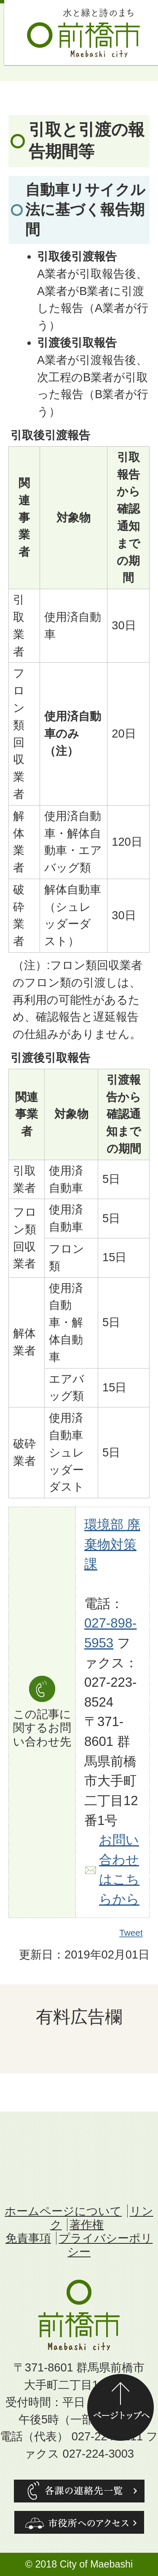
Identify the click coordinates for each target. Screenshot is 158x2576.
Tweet (131, 1933)
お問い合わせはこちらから (119, 1870)
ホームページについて (63, 2211)
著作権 (87, 2224)
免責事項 (28, 2238)
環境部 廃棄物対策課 (112, 1544)
